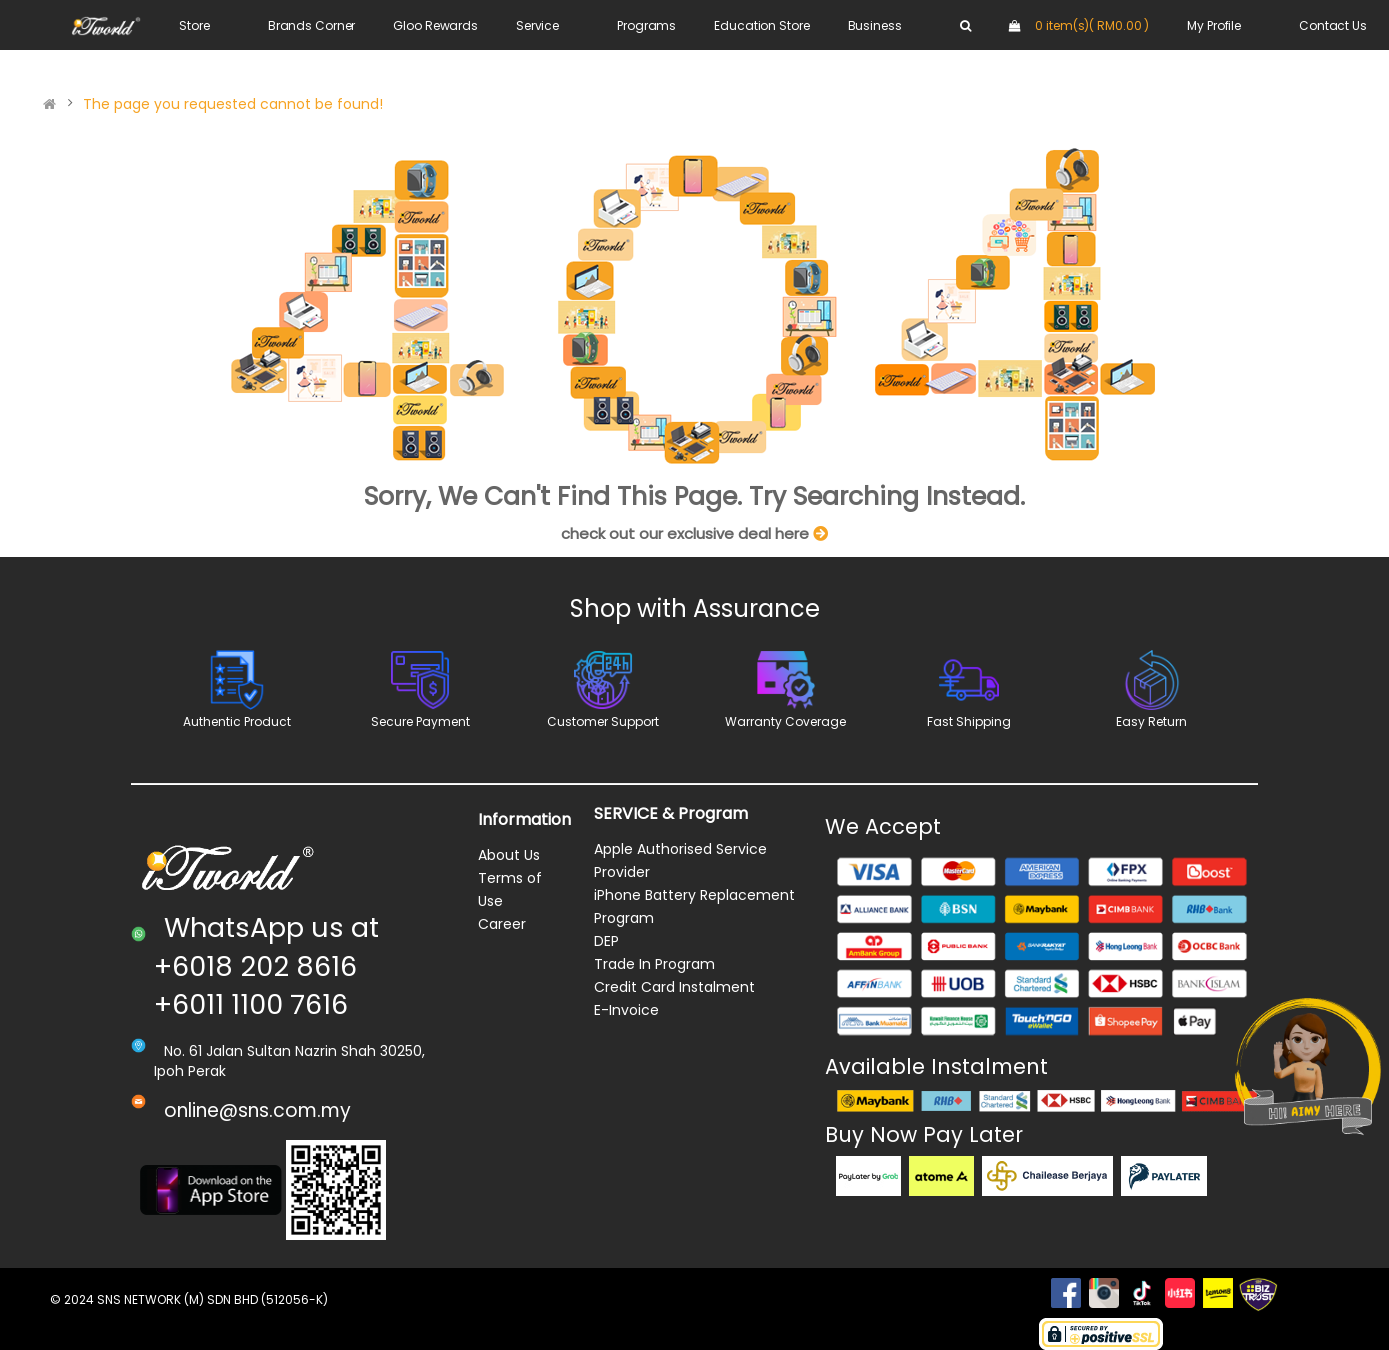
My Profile (1214, 25)
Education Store (761, 25)
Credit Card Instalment (674, 987)
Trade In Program (654, 964)
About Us (509, 855)
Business (875, 25)
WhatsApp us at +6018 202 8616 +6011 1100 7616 (266, 966)
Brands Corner (311, 25)
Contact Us (1333, 25)
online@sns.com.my (257, 1110)
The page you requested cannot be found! (233, 104)
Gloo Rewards (435, 25)
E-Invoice (626, 1010)
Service (537, 25)
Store (194, 25)
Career (502, 924)
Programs (646, 25)
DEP (606, 941)
